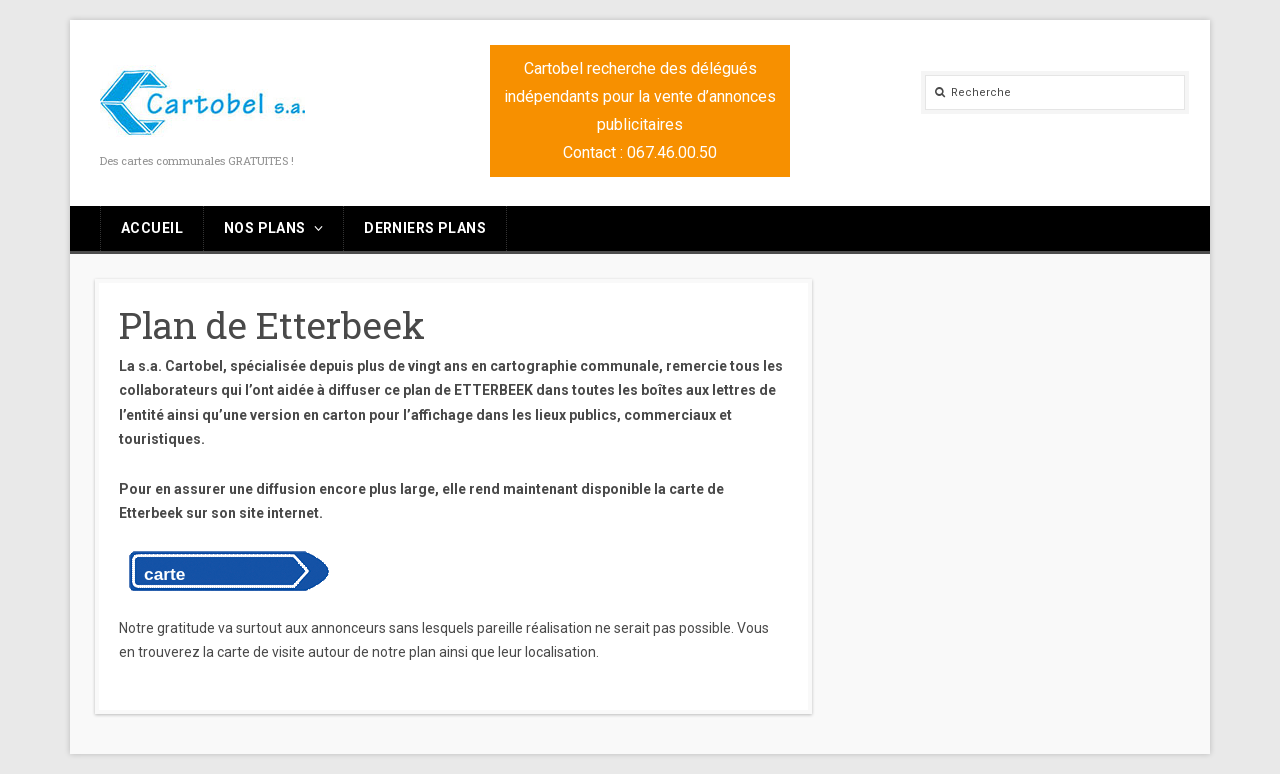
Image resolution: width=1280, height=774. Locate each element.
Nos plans (265, 228)
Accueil (152, 228)
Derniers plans (425, 228)
